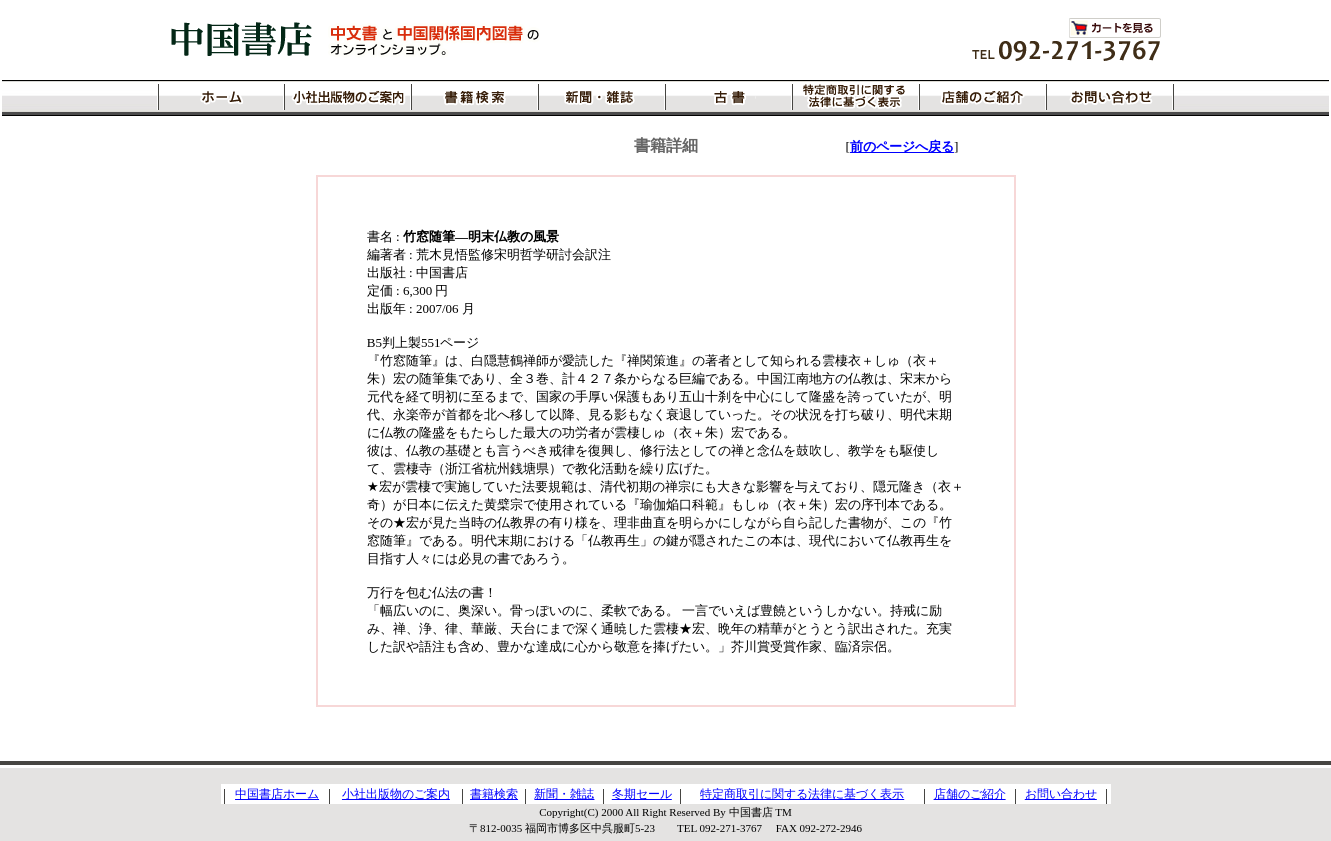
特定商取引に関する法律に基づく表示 (802, 794)
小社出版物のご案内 (396, 794)
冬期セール (642, 794)
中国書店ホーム (277, 794)
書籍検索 (494, 794)
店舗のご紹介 (970, 794)
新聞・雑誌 (564, 794)
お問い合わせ (1061, 794)
